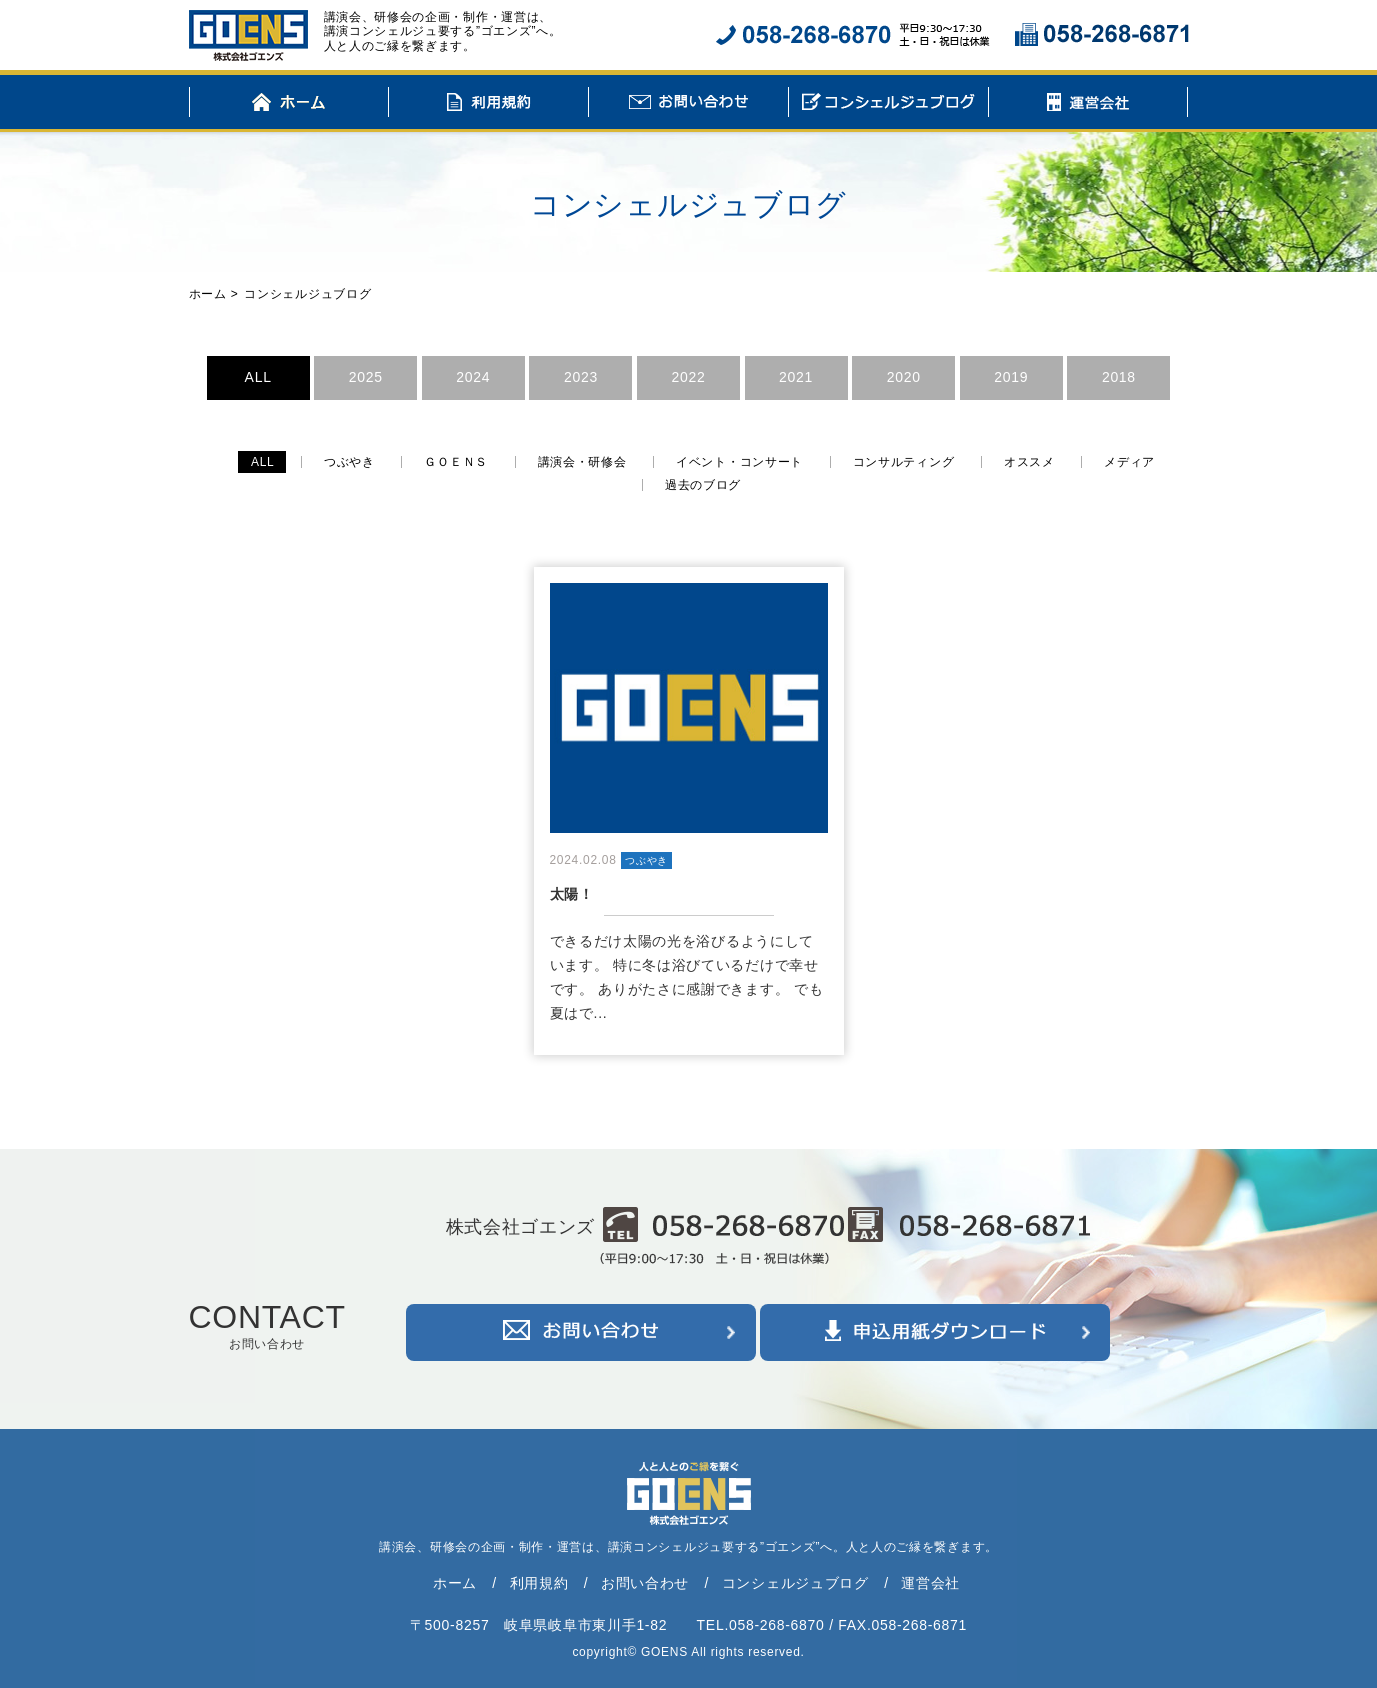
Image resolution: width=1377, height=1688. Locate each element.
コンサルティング (904, 462)
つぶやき (349, 462)
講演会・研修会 (582, 462)
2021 (796, 377)
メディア (1129, 462)
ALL (258, 377)
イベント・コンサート (739, 462)
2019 (1011, 377)
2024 (473, 377)
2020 (904, 377)
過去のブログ (703, 485)
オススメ (1029, 462)
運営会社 (1088, 105)
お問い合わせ (688, 105)
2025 (366, 377)
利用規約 (488, 105)
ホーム (289, 105)
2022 (689, 377)
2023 (581, 377)
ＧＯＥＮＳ (456, 462)
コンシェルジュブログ (888, 105)
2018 (1119, 377)
